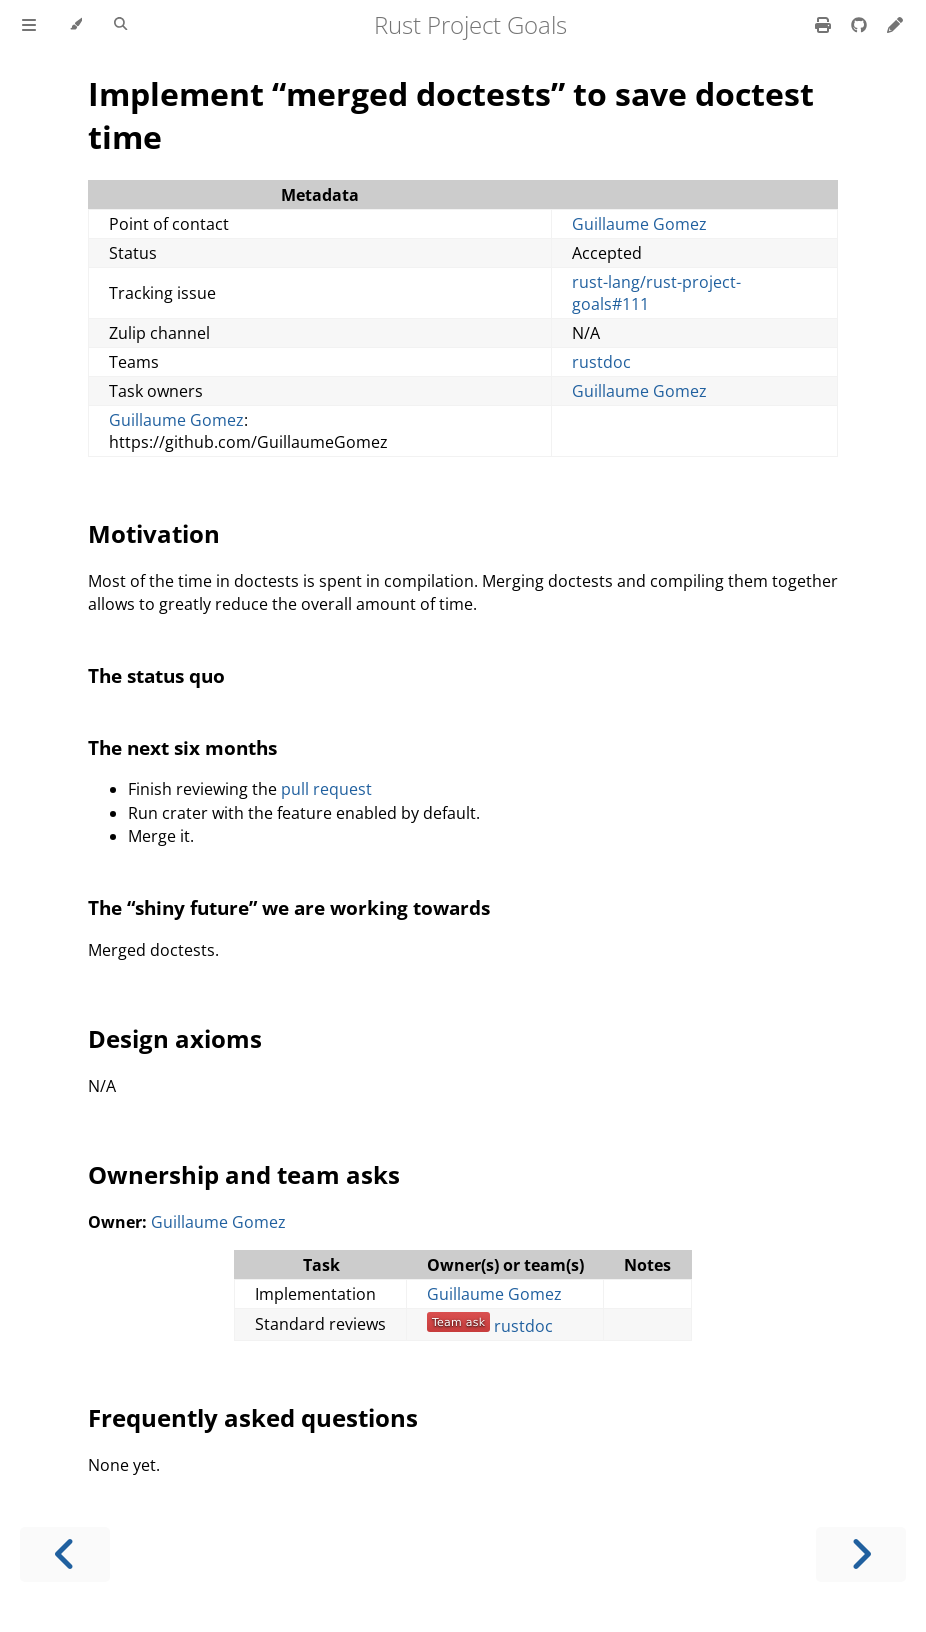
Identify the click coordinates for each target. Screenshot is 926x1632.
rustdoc (601, 362)
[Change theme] (75, 25)
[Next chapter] (861, 1554)
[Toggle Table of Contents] (29, 25)
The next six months (182, 747)
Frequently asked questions (253, 1417)
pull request (326, 789)
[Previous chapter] (65, 1554)
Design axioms (175, 1038)
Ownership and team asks (244, 1174)
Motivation (154, 533)
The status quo (156, 675)
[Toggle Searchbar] (120, 25)
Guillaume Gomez (639, 224)
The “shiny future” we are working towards (289, 907)
